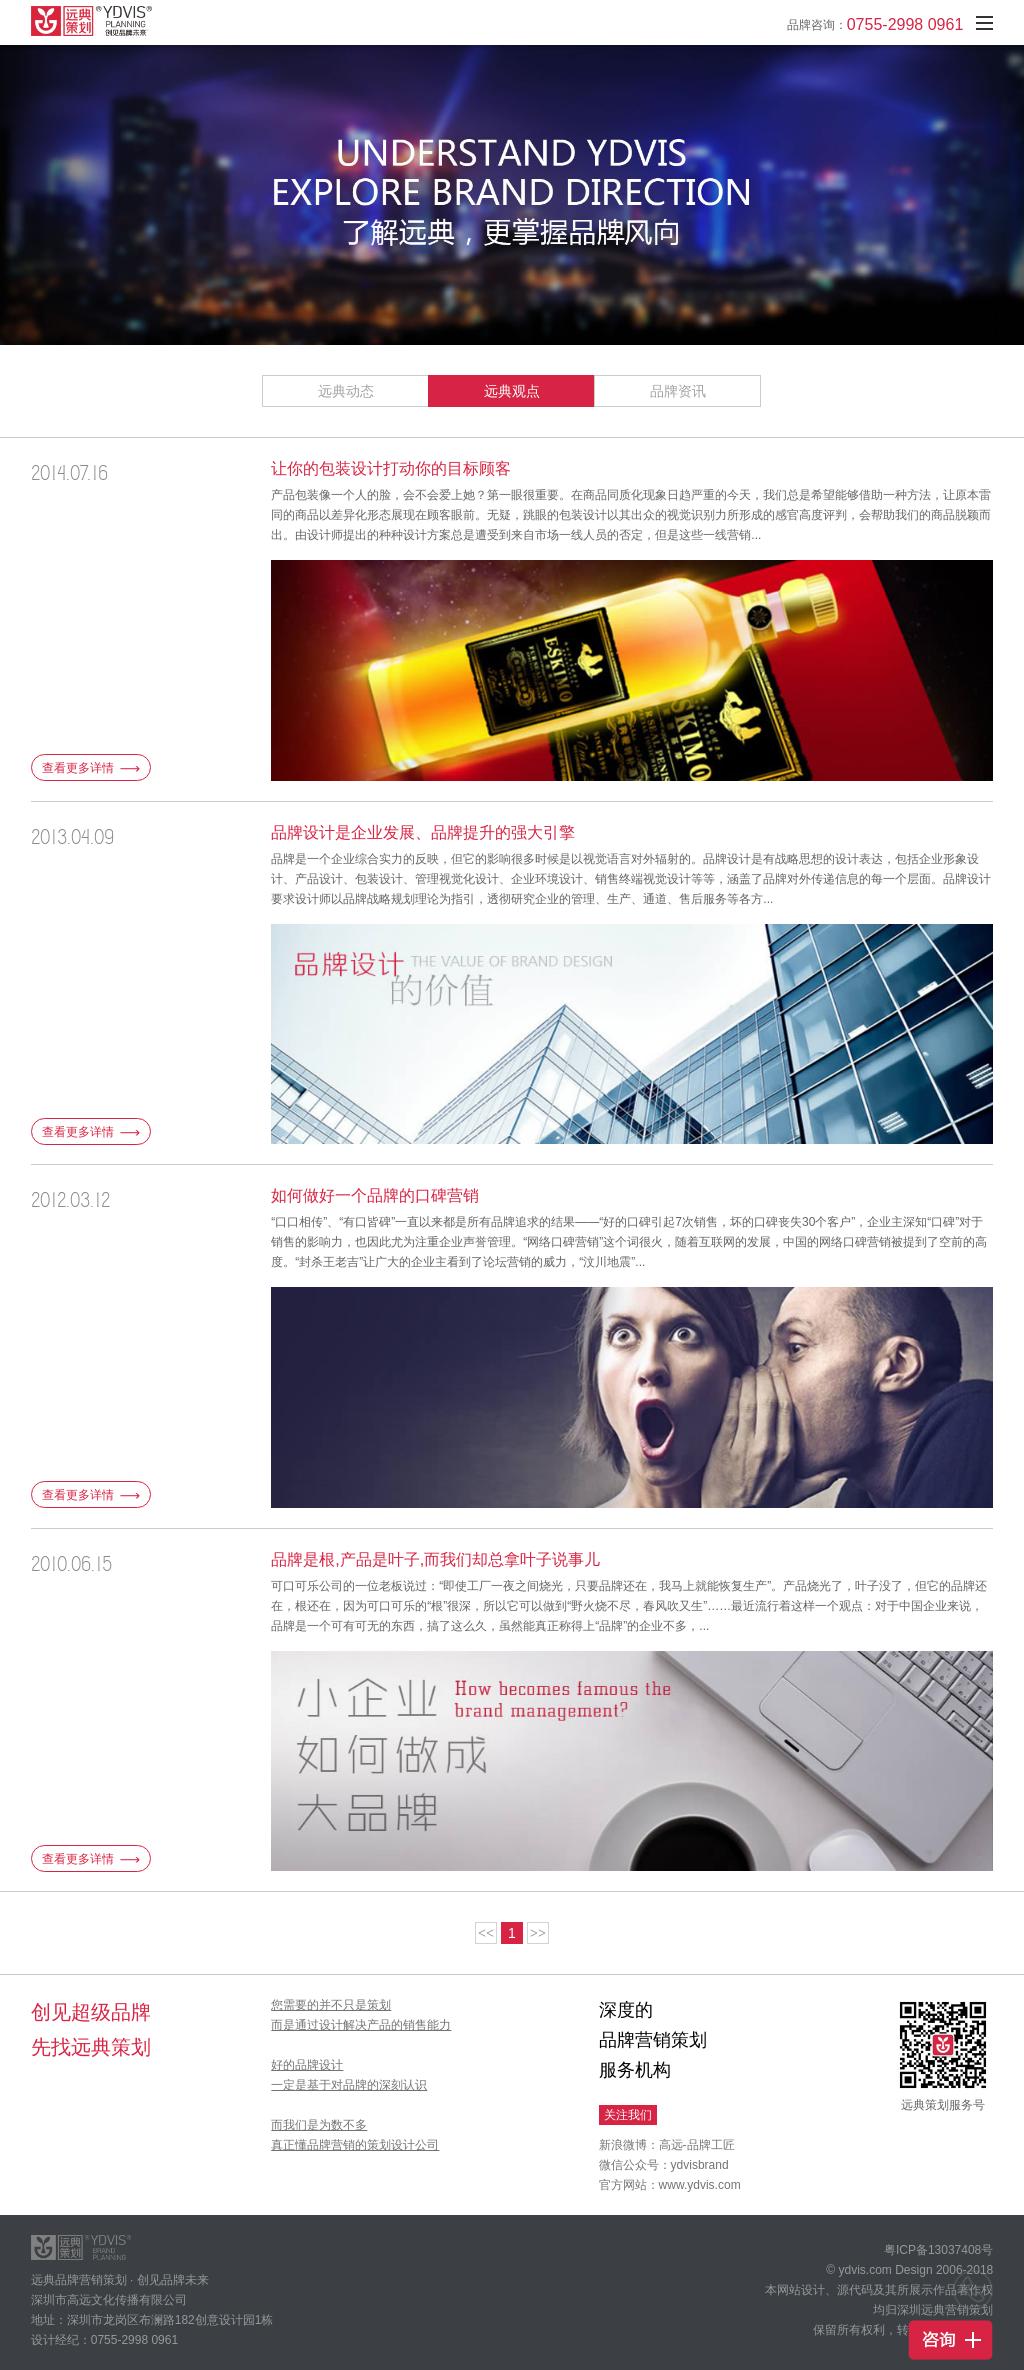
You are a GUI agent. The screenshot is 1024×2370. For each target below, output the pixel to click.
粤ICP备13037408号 (938, 2250)
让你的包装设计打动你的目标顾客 (391, 468)
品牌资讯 (678, 391)
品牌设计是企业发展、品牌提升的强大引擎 (423, 832)
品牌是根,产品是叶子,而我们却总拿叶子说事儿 (435, 1559)
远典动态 (346, 391)
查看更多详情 (91, 768)
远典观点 (512, 391)
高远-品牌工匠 (697, 2145)
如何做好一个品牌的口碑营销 (375, 1195)
